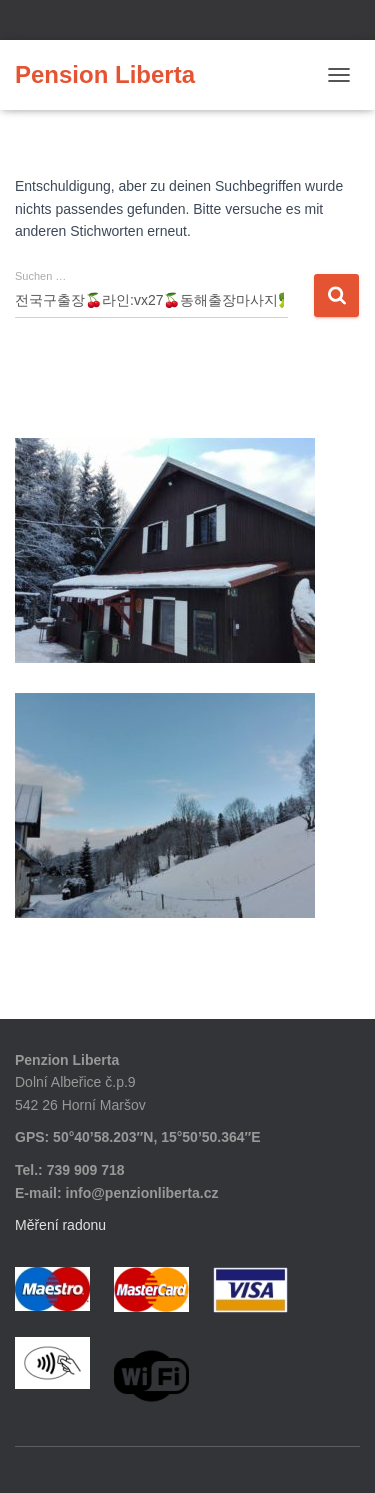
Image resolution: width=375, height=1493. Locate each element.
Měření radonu (60, 1225)
